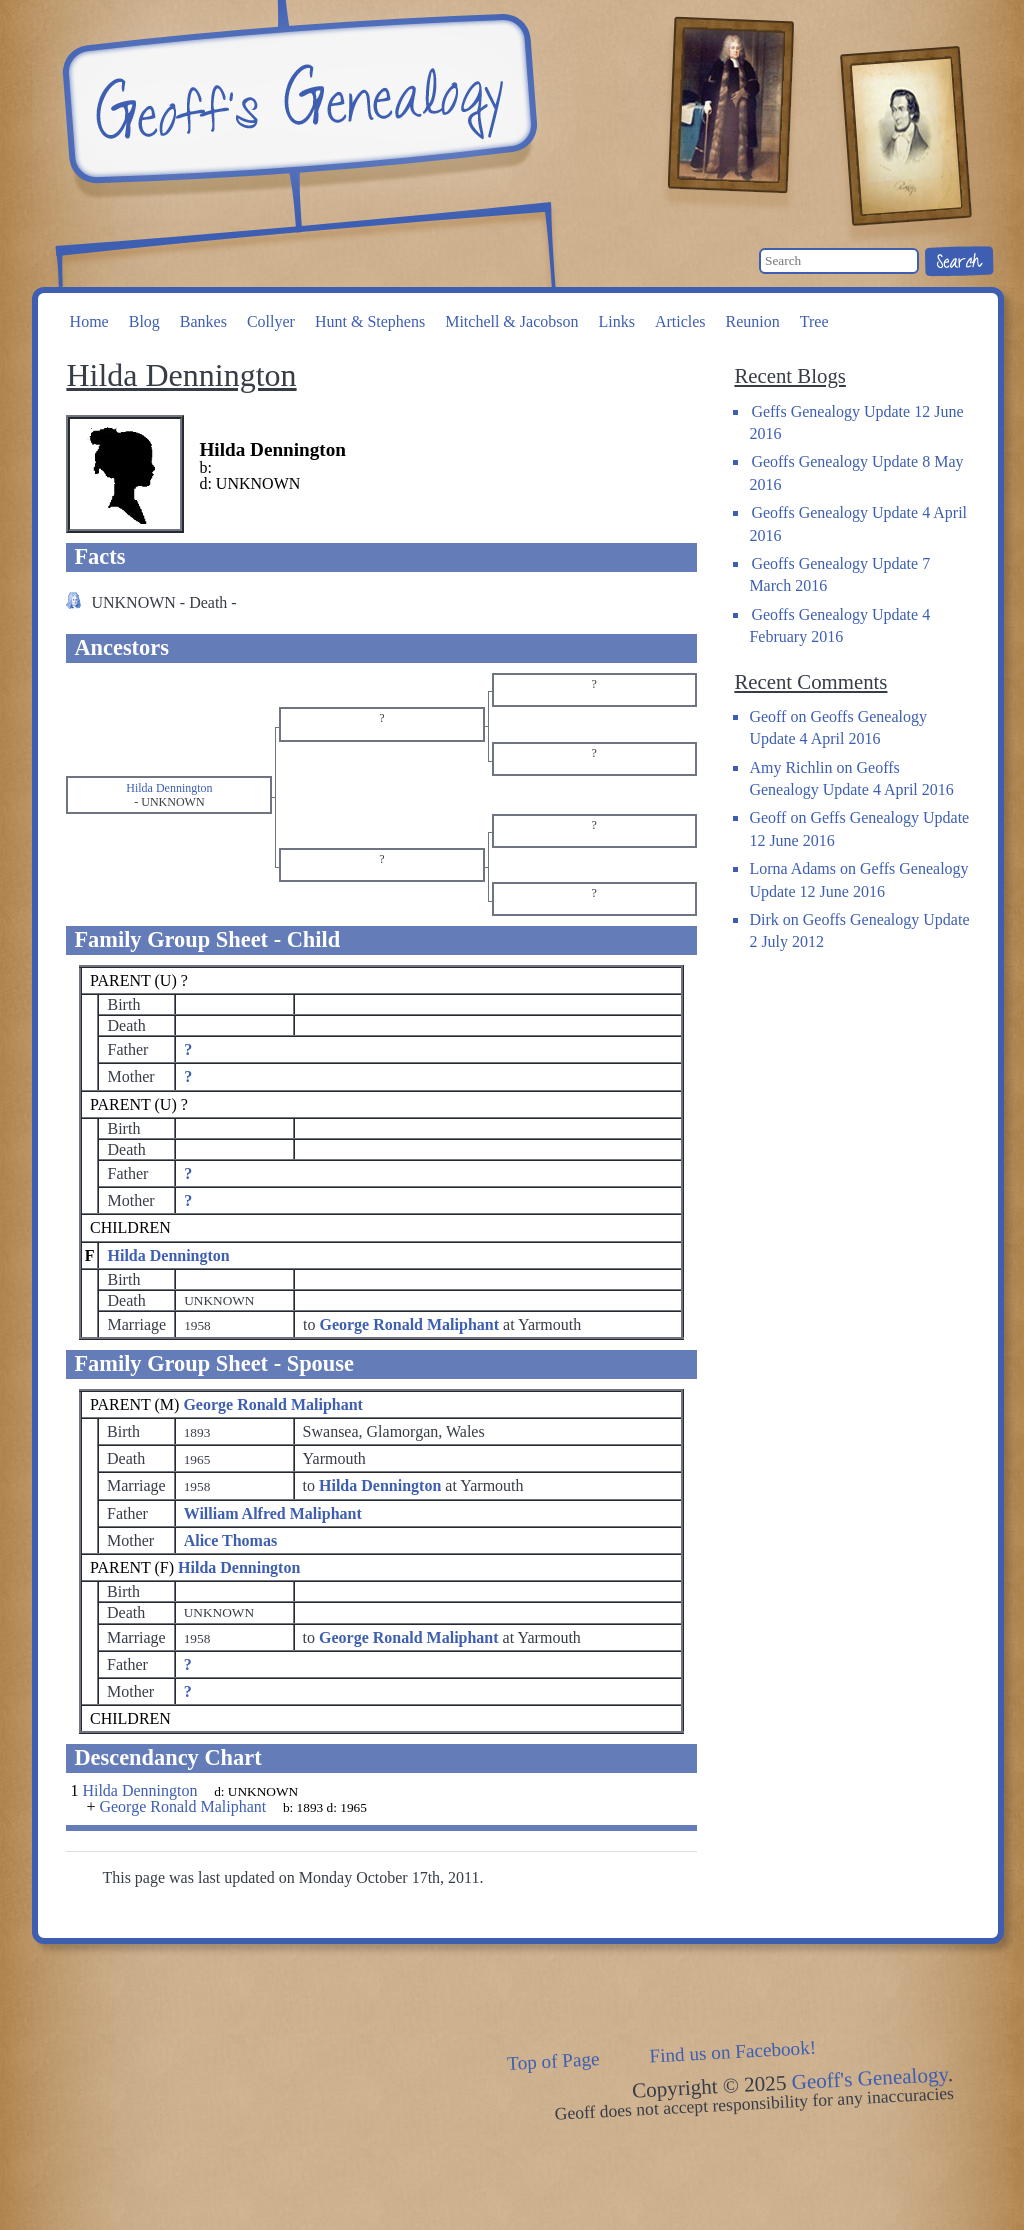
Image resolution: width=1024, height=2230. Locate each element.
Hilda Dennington (168, 1255)
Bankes (203, 321)
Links (616, 321)
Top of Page (553, 2061)
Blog (144, 321)
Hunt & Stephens (370, 321)
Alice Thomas (230, 1540)
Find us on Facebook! (733, 2052)
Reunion (753, 321)
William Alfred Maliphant (273, 1513)
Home (89, 321)
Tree (814, 321)
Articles (680, 321)
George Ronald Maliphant (273, 1404)
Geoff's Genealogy (297, 100)
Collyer (271, 321)
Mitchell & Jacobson (511, 321)
